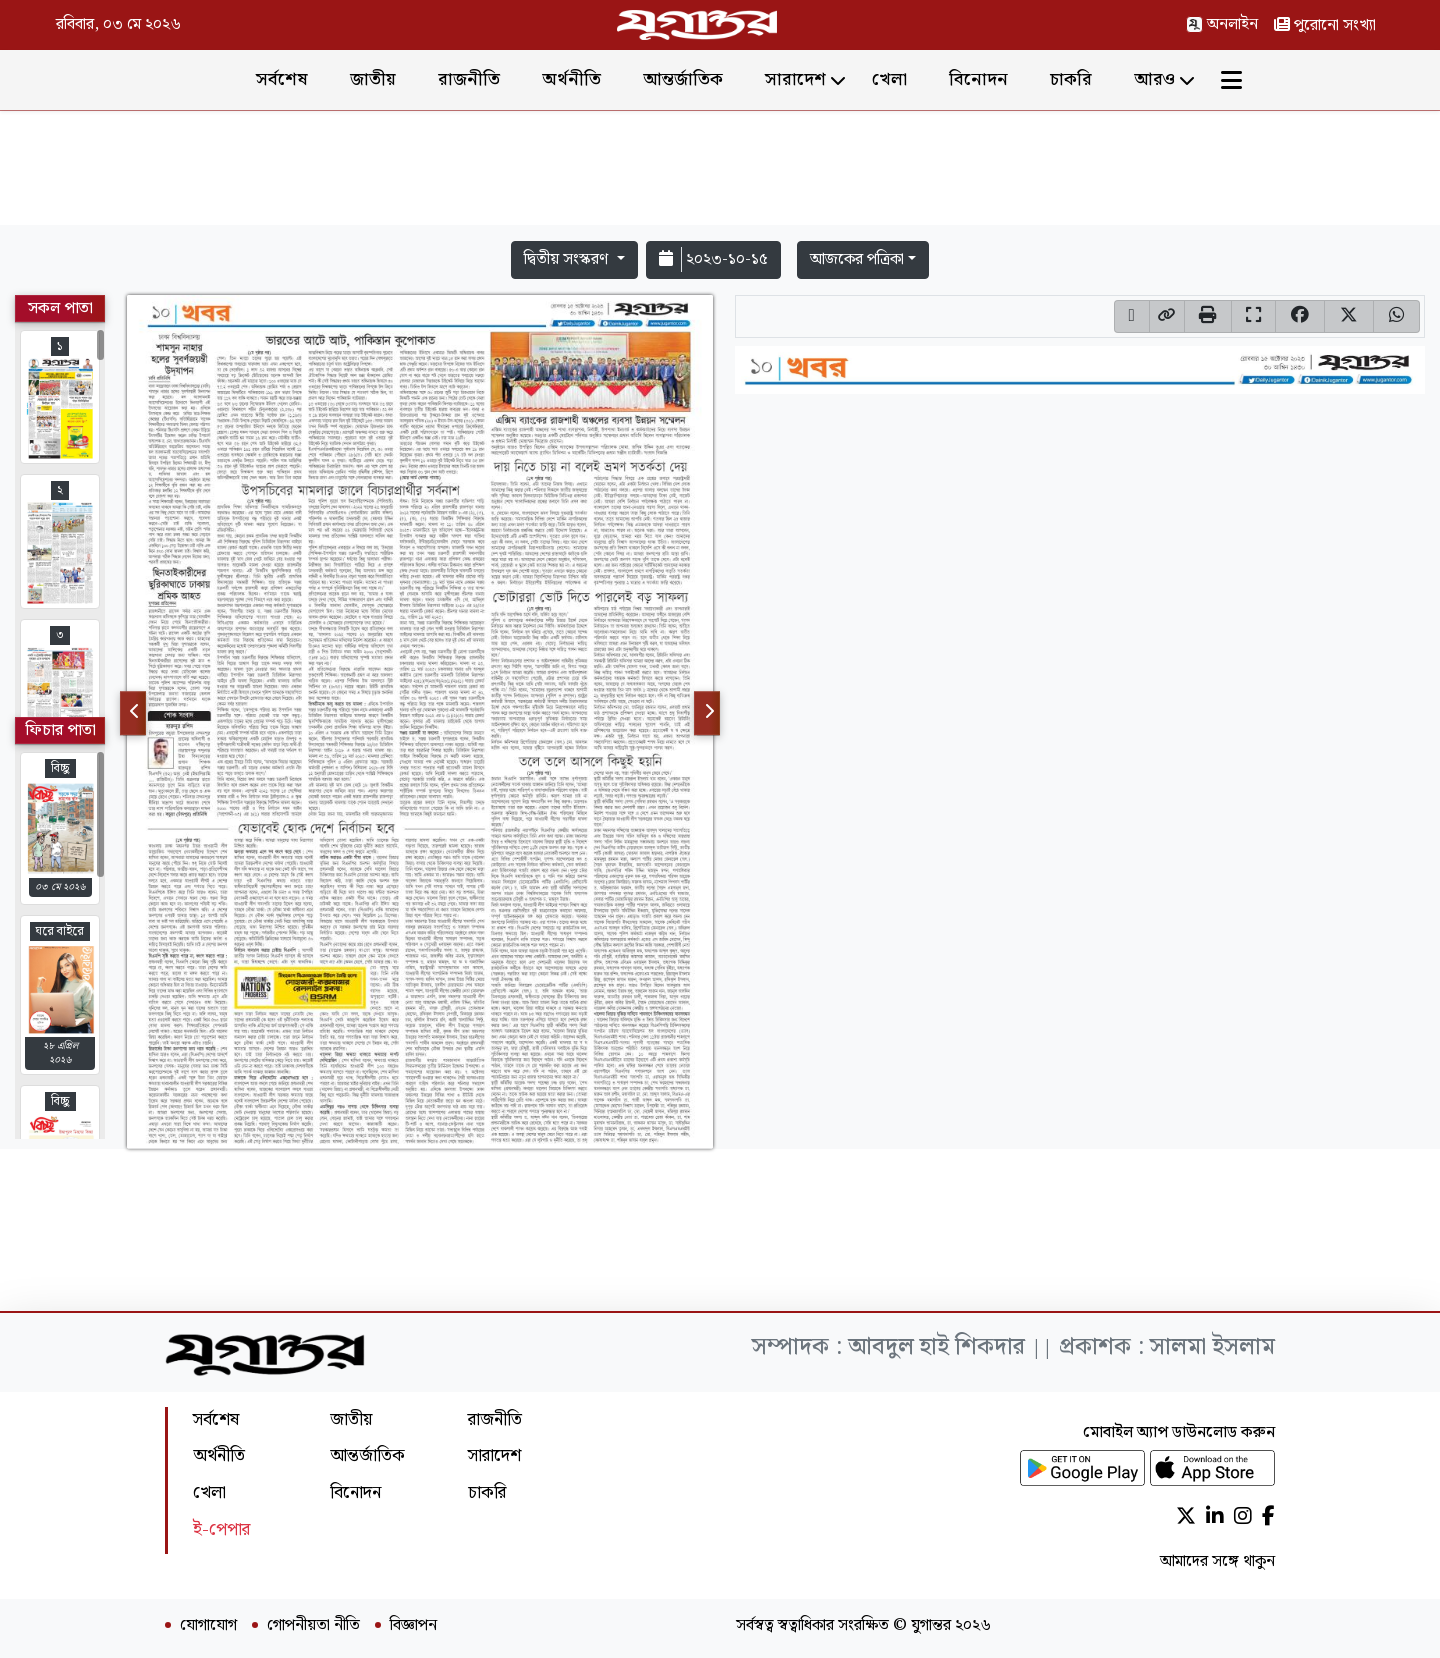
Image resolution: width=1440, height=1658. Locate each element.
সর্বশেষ (282, 79)
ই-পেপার (221, 1529)
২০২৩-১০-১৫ (713, 259)
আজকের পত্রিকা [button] (857, 259)
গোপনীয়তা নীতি (313, 1626)
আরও (1154, 79)
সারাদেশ (795, 79)
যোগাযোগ (208, 1626)
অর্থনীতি (571, 79)
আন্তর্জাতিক (683, 79)
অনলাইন (1222, 24)
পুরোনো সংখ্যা (1325, 25)
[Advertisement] (720, 172)
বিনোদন (978, 79)
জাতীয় (373, 79)
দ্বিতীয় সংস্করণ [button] (568, 259)
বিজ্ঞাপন (413, 1626)
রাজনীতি (469, 79)
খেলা (889, 79)
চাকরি (1071, 79)
